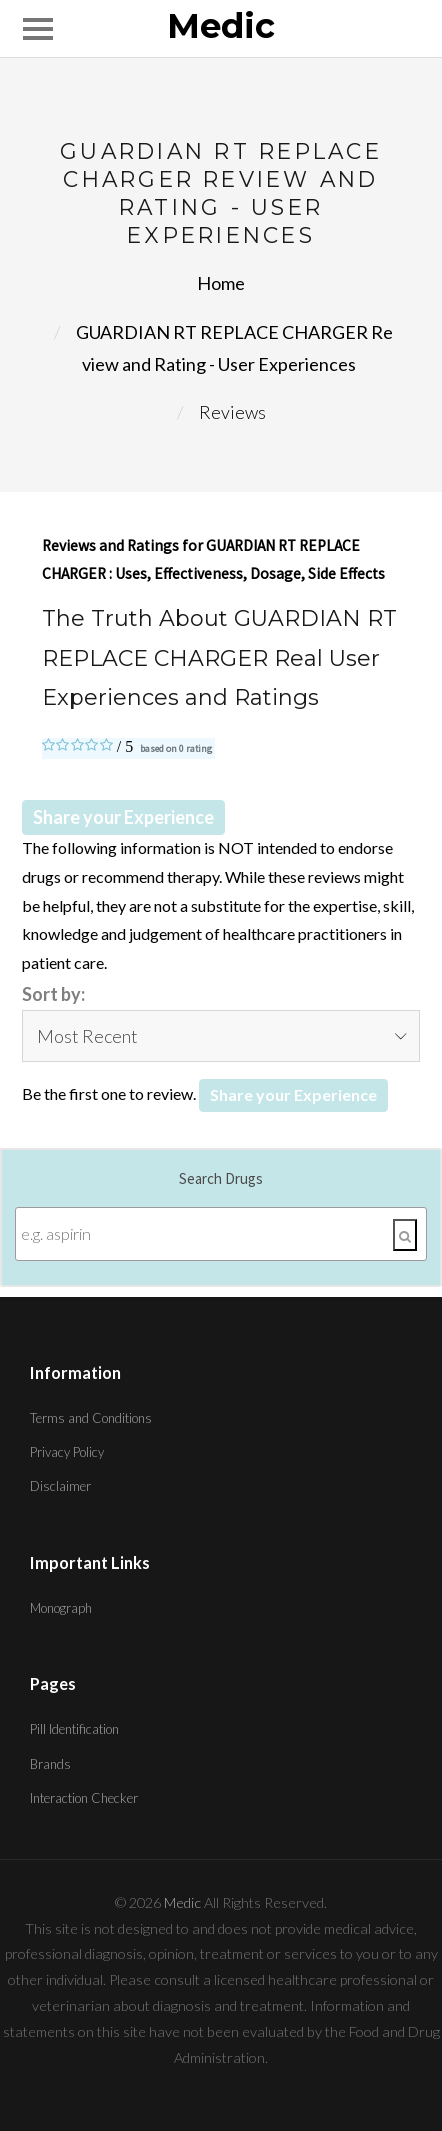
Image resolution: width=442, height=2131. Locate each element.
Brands (50, 1764)
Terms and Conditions (91, 1418)
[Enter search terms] (221, 1234)
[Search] (405, 1235)
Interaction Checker (84, 1798)
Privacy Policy (67, 1452)
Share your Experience (123, 817)
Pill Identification (74, 1729)
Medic (221, 27)
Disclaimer (60, 1486)
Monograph (61, 1608)
